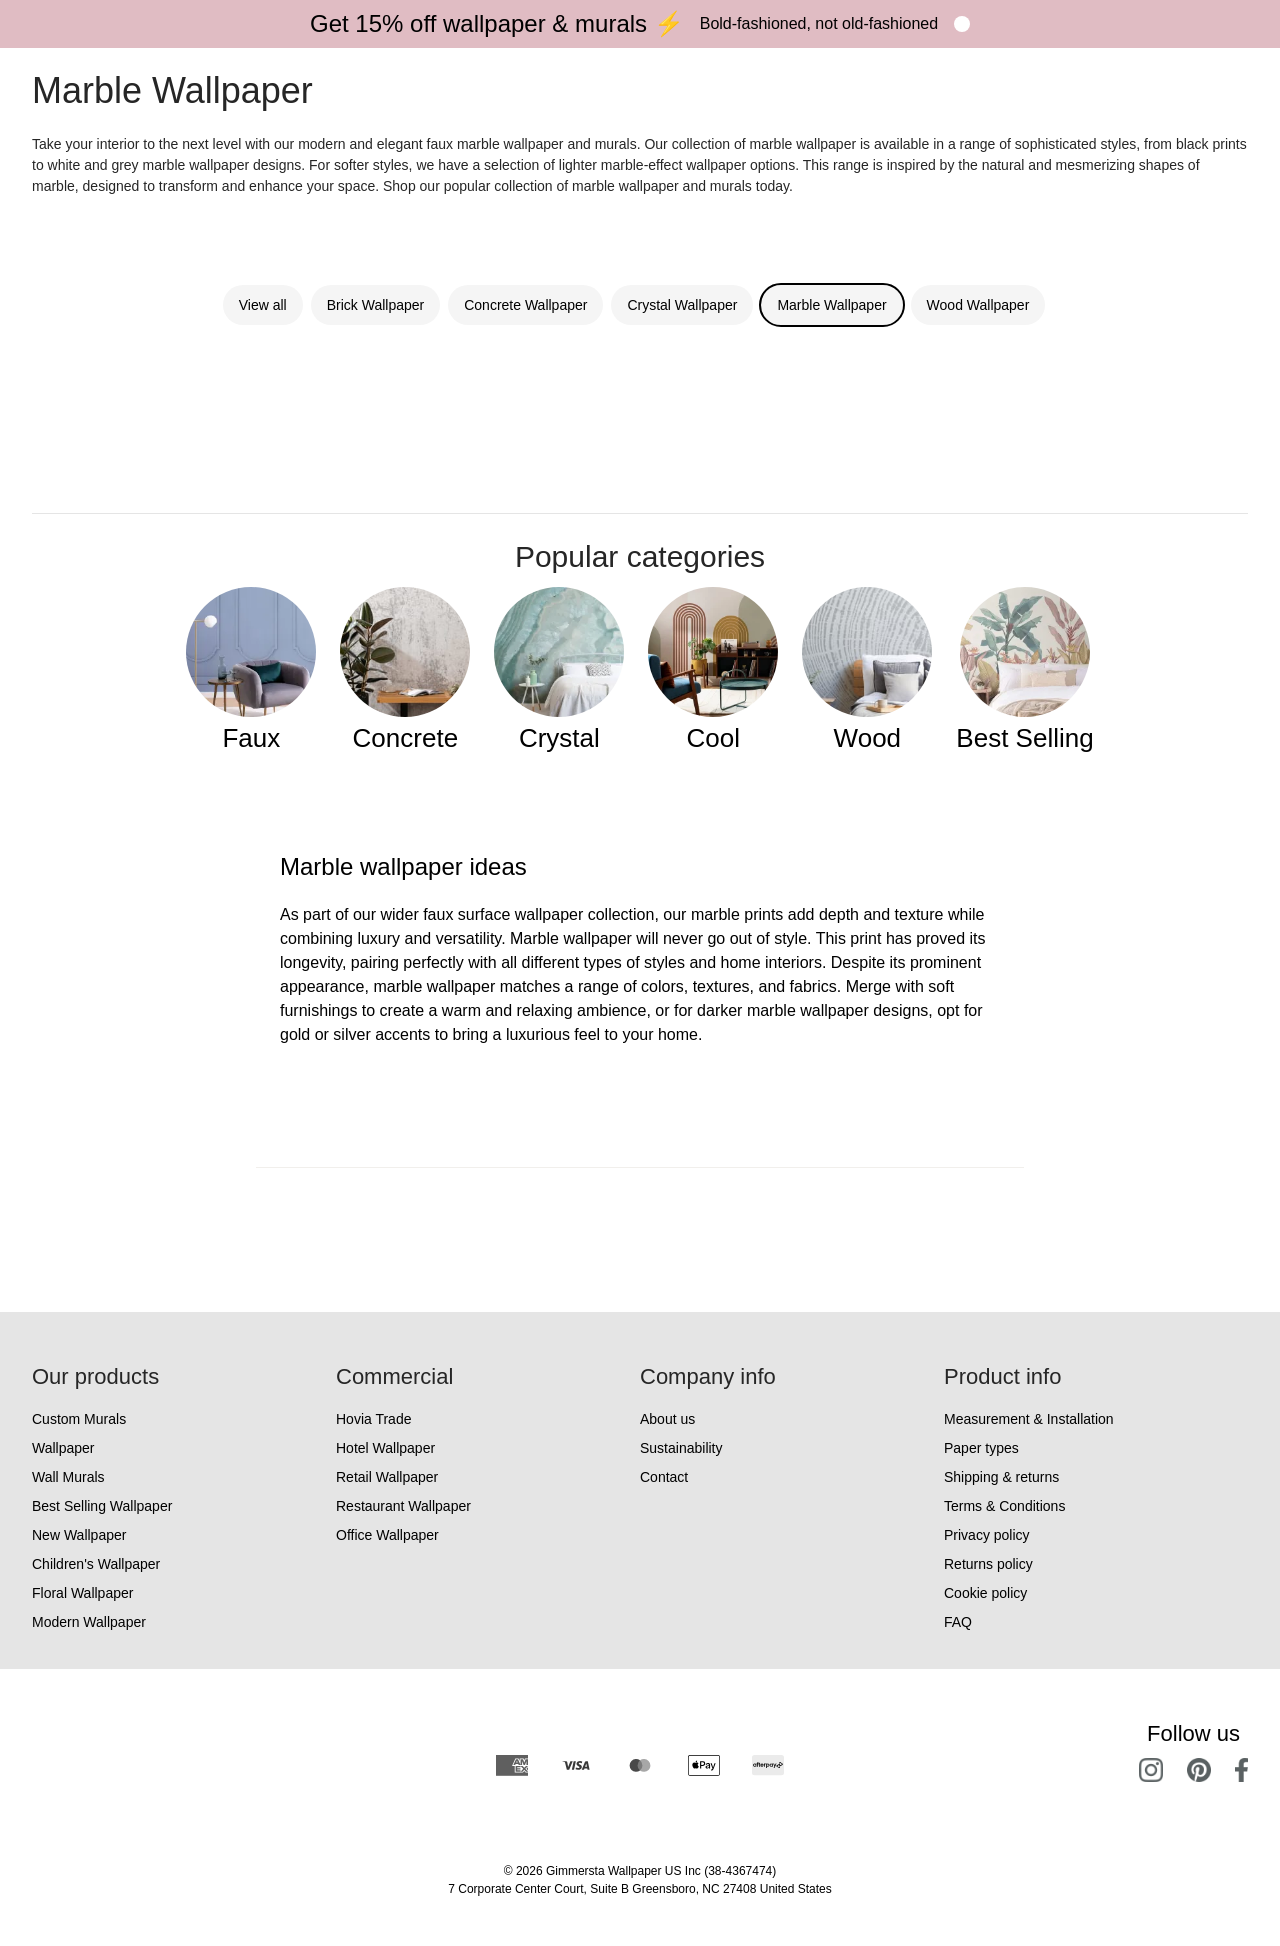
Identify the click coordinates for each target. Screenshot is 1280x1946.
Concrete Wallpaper (525, 305)
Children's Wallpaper (96, 1564)
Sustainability (681, 1448)
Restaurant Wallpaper (403, 1506)
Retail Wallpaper (387, 1477)
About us (667, 1419)
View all (263, 305)
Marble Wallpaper (831, 305)
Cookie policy (985, 1593)
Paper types (981, 1448)
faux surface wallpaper (503, 914)
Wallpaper (63, 1448)
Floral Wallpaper (82, 1593)
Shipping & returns (1001, 1477)
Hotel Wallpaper (385, 1448)
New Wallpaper (79, 1535)
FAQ (958, 1622)
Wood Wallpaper (978, 305)
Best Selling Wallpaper (102, 1506)
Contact (664, 1477)
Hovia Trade (373, 1419)
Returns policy (988, 1564)
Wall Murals (68, 1477)
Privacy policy (987, 1535)
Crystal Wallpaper (682, 305)
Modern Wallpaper (89, 1622)
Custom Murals (79, 1419)
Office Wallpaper (387, 1535)
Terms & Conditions (1004, 1506)
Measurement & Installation (1029, 1419)
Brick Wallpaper (376, 305)
